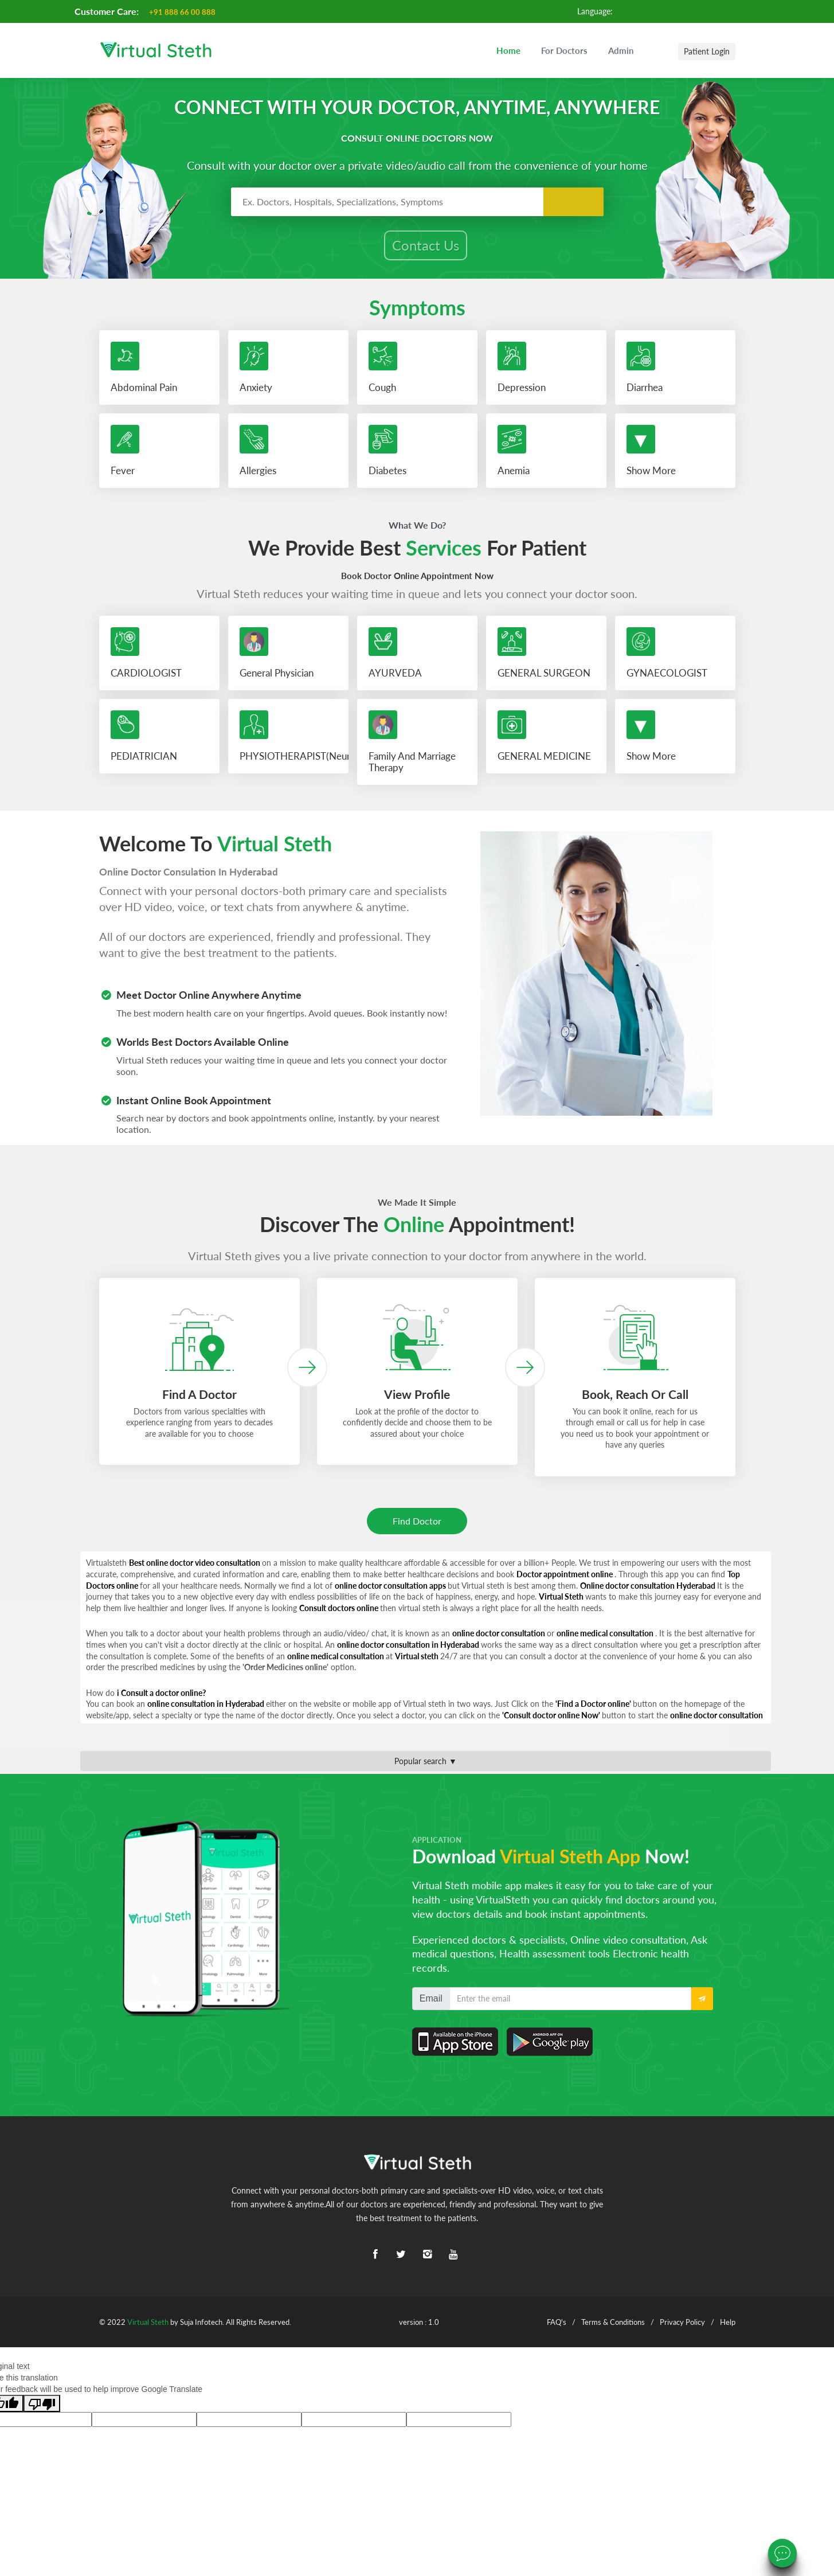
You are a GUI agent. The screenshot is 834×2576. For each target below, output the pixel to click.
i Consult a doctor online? (161, 1698)
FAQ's (556, 2327)
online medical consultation (606, 1638)
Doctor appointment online (565, 1579)
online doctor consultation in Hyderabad (409, 1650)
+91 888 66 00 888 (183, 12)
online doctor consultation (499, 1638)
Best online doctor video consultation (195, 1568)
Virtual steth (417, 1661)
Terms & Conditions (613, 2327)
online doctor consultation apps (391, 1590)
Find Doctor (417, 1525)
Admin (620, 50)
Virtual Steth (562, 1601)
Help (727, 2327)
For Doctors (564, 50)
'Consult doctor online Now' (552, 1720)
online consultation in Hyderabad (206, 1709)
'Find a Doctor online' (594, 1709)
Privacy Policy (682, 2327)
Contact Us (425, 245)
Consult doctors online (339, 1613)
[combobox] (417, 202)
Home (508, 50)
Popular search (425, 1766)
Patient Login (707, 51)
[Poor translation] (42, 2408)
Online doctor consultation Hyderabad (648, 1590)
